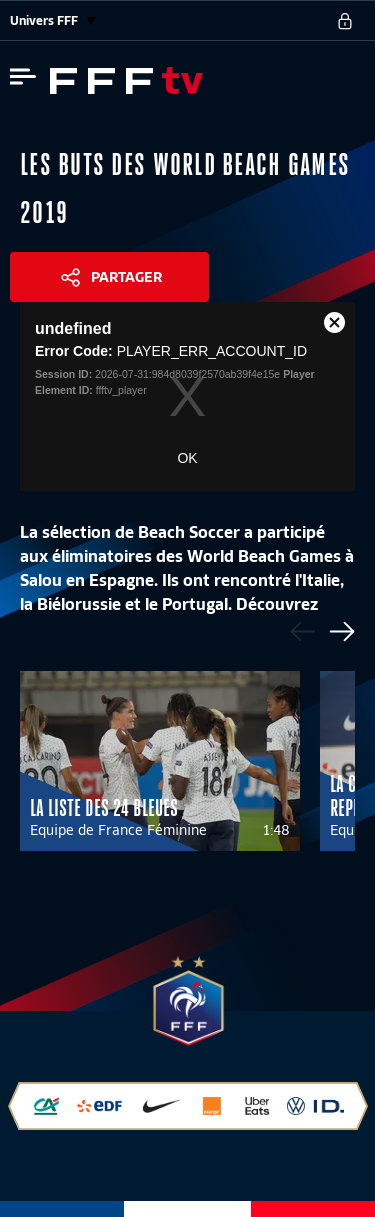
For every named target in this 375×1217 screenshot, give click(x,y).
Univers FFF (53, 20)
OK (187, 458)
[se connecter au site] (345, 21)
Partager (126, 277)
